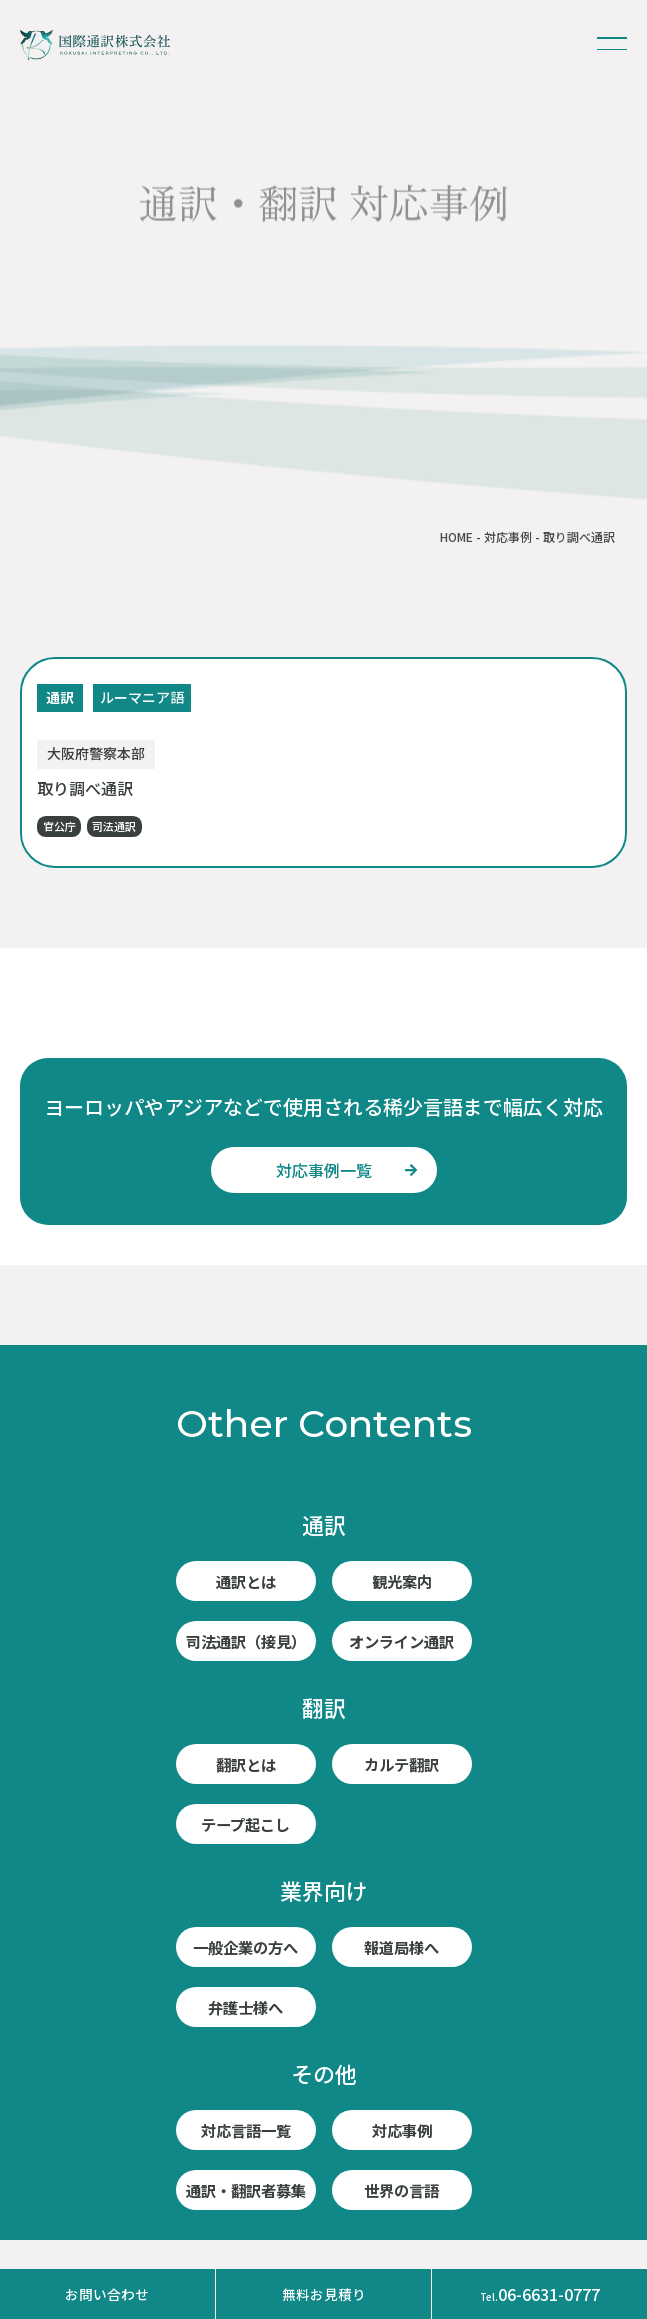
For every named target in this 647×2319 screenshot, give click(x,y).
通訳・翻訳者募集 (246, 2190)
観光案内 (402, 1581)
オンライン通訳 (402, 1641)
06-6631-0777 (540, 2294)
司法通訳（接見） (246, 1641)
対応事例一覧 (324, 1170)
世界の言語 (402, 2190)
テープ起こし (245, 1824)
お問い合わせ (107, 2294)
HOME (456, 536)
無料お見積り (324, 2294)
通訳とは (246, 1581)
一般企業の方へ (246, 1947)
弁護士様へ (246, 2007)
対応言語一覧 (246, 2130)
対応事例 (508, 536)
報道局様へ (402, 1947)
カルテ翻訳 (402, 1764)
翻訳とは (246, 1764)
